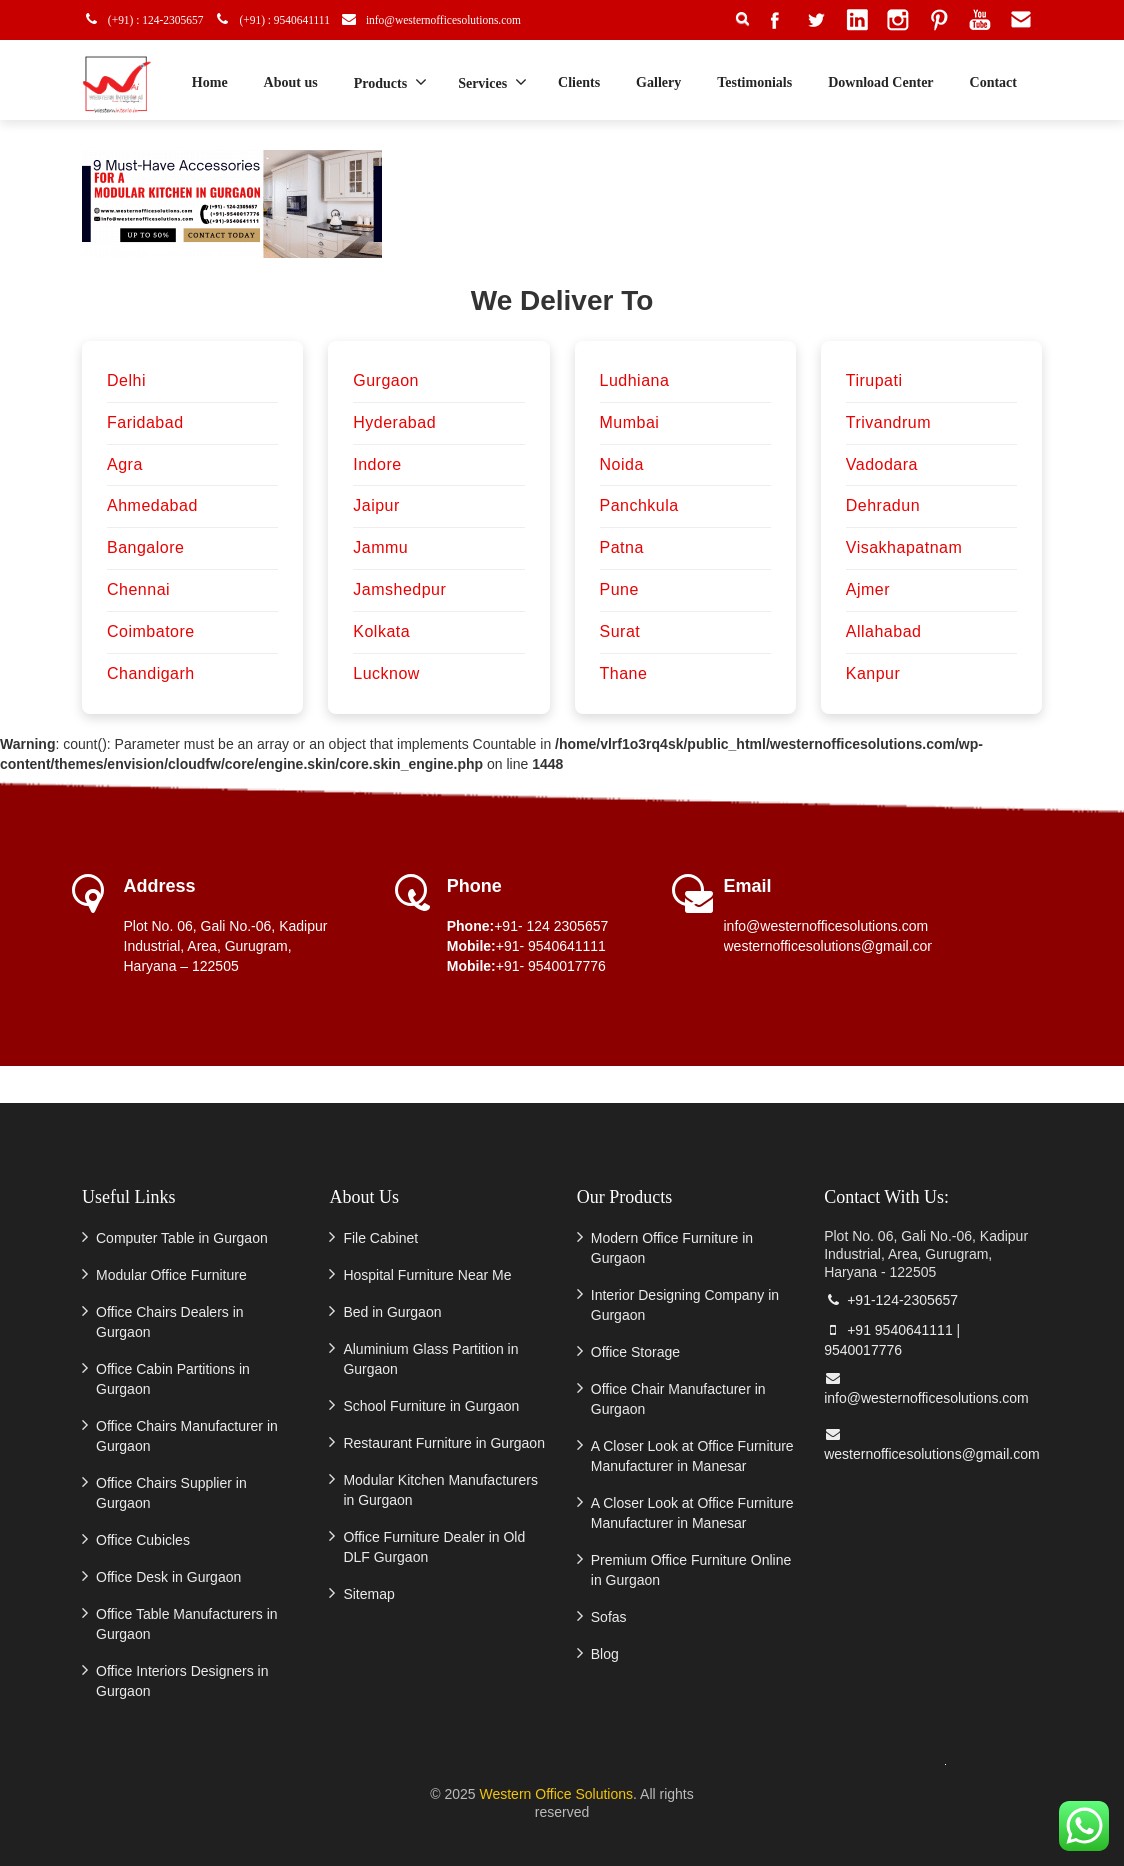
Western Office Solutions (556, 1794)
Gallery (658, 82)
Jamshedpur (399, 589)
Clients (579, 82)
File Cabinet (380, 1238)
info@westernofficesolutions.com (453, 19)
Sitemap (368, 1594)
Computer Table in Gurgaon (182, 1238)
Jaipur (376, 505)
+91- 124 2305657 (551, 926)
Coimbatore (151, 631)
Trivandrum (888, 422)
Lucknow (386, 673)
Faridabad (145, 422)
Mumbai (630, 422)
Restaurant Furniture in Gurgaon (444, 1443)
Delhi (126, 380)
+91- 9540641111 (551, 946)
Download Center (880, 82)
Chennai (138, 589)
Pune (619, 589)
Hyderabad (394, 422)
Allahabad (884, 631)
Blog (605, 1654)
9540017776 (863, 1350)
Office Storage (635, 1352)
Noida (622, 464)
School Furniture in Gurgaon (431, 1406)
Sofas (609, 1617)
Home (210, 82)
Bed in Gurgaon (392, 1312)
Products (390, 82)
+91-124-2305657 (891, 1300)
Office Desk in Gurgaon (168, 1577)
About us (291, 82)
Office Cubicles (143, 1540)
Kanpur (873, 673)
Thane (624, 673)
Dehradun (883, 505)
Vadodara (882, 464)
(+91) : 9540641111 (284, 19)
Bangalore (145, 547)
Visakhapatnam (904, 547)
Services (492, 82)
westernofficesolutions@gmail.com (832, 946)
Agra (125, 464)
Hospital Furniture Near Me (427, 1275)
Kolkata (381, 631)
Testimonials (754, 82)
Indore (377, 464)
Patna (622, 547)
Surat (620, 631)
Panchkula (639, 505)
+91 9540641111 (888, 1330)
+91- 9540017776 (551, 966)
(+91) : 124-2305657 (149, 19)
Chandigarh (151, 673)
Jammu (380, 547)
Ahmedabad (152, 505)
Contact (993, 82)
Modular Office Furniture (171, 1275)
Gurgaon (386, 380)
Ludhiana (635, 380)
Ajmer (868, 589)
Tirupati (874, 380)
